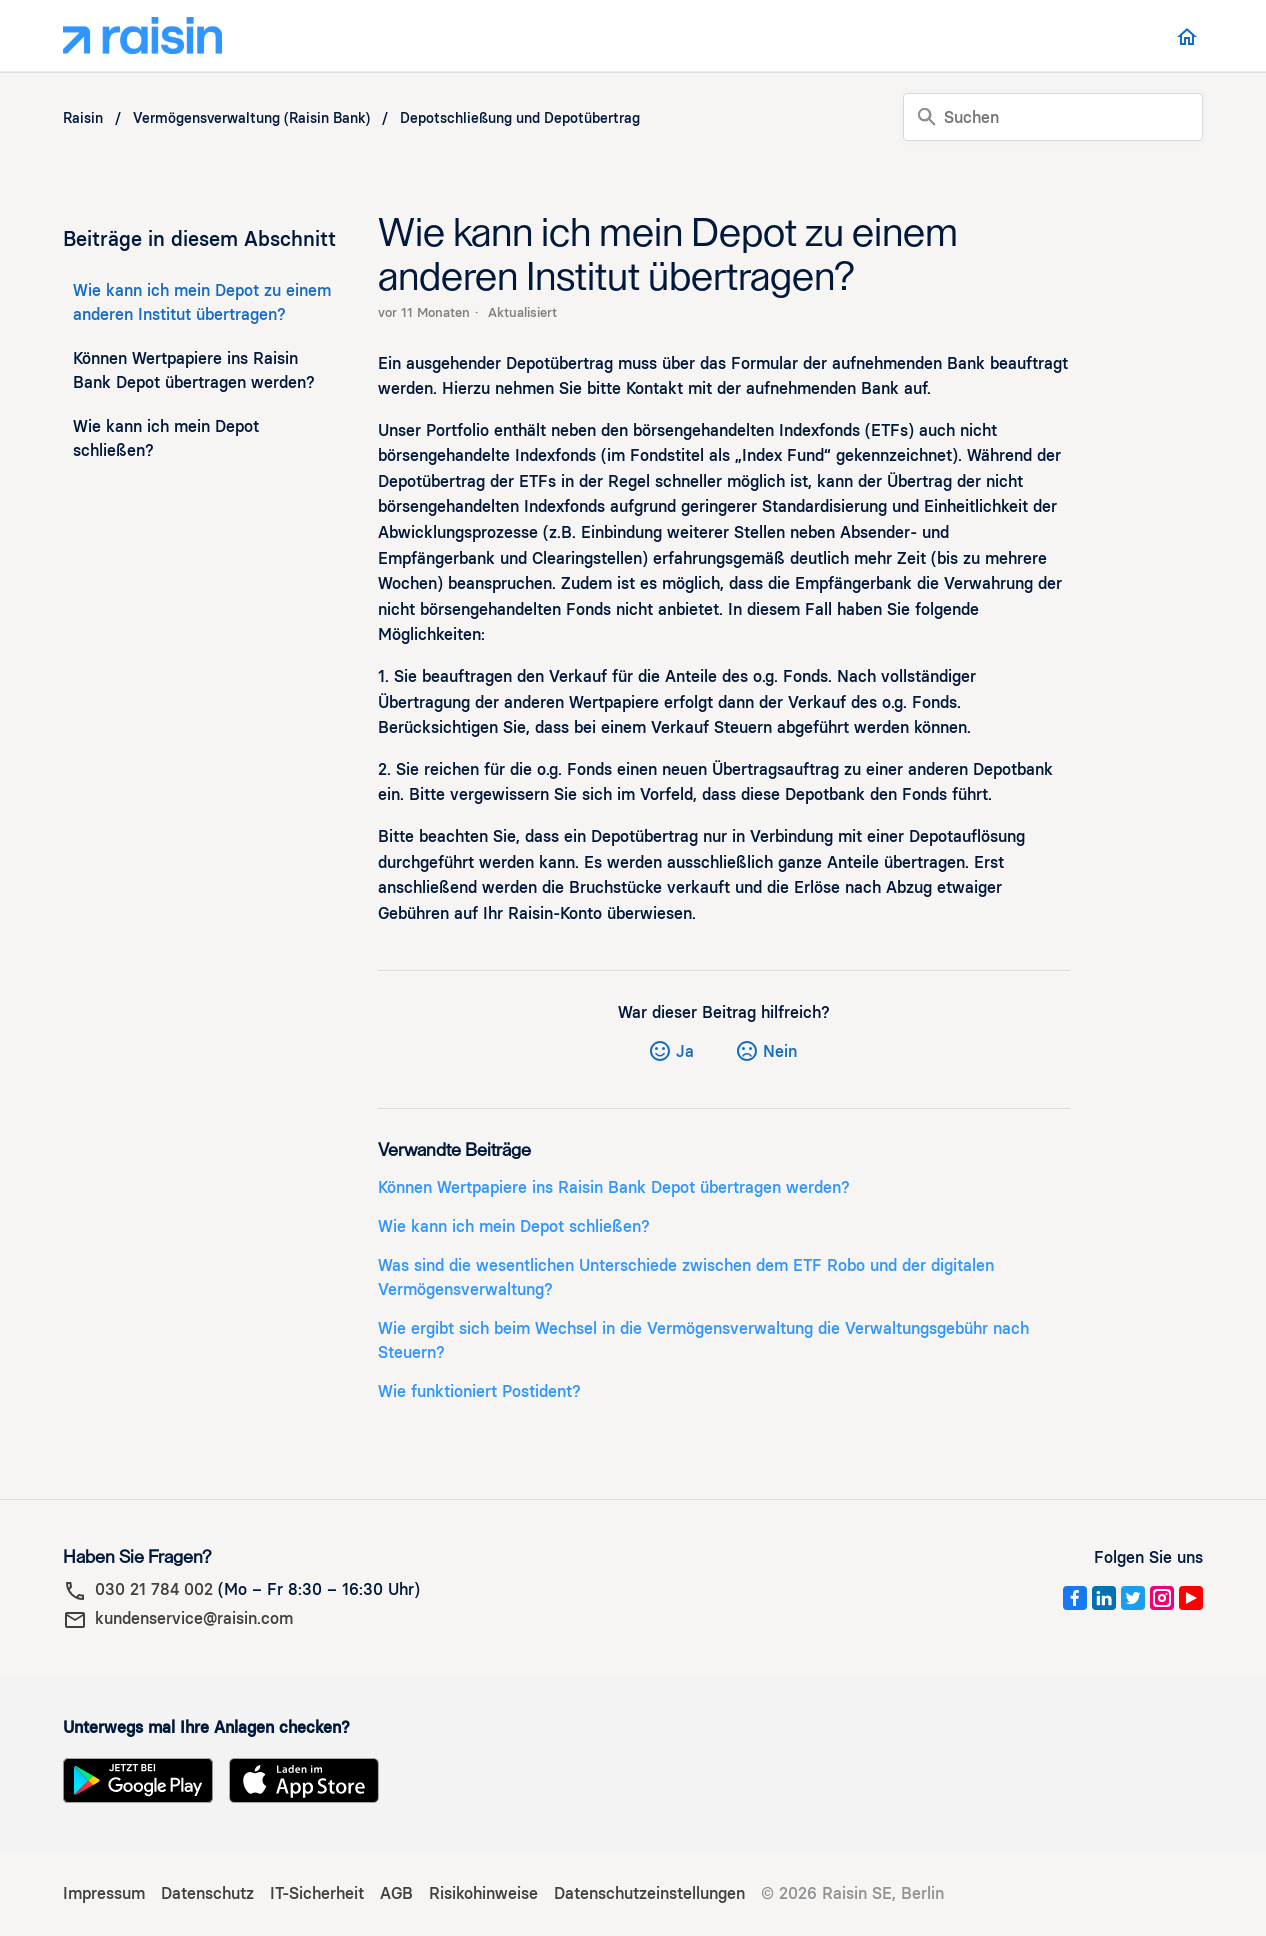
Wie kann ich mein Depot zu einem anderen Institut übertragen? (202, 302)
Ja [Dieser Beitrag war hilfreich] (685, 1051)
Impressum (104, 1893)
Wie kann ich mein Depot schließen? (166, 438)
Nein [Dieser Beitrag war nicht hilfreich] (780, 1051)
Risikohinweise (483, 1893)
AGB (396, 1893)
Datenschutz (207, 1893)
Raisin (83, 118)
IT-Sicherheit (317, 1893)
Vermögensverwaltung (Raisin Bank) (251, 118)
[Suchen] (1053, 117)
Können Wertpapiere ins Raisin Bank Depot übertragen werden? (194, 370)
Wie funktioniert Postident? (479, 1391)
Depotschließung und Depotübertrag (520, 118)
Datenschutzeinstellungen (649, 1893)
